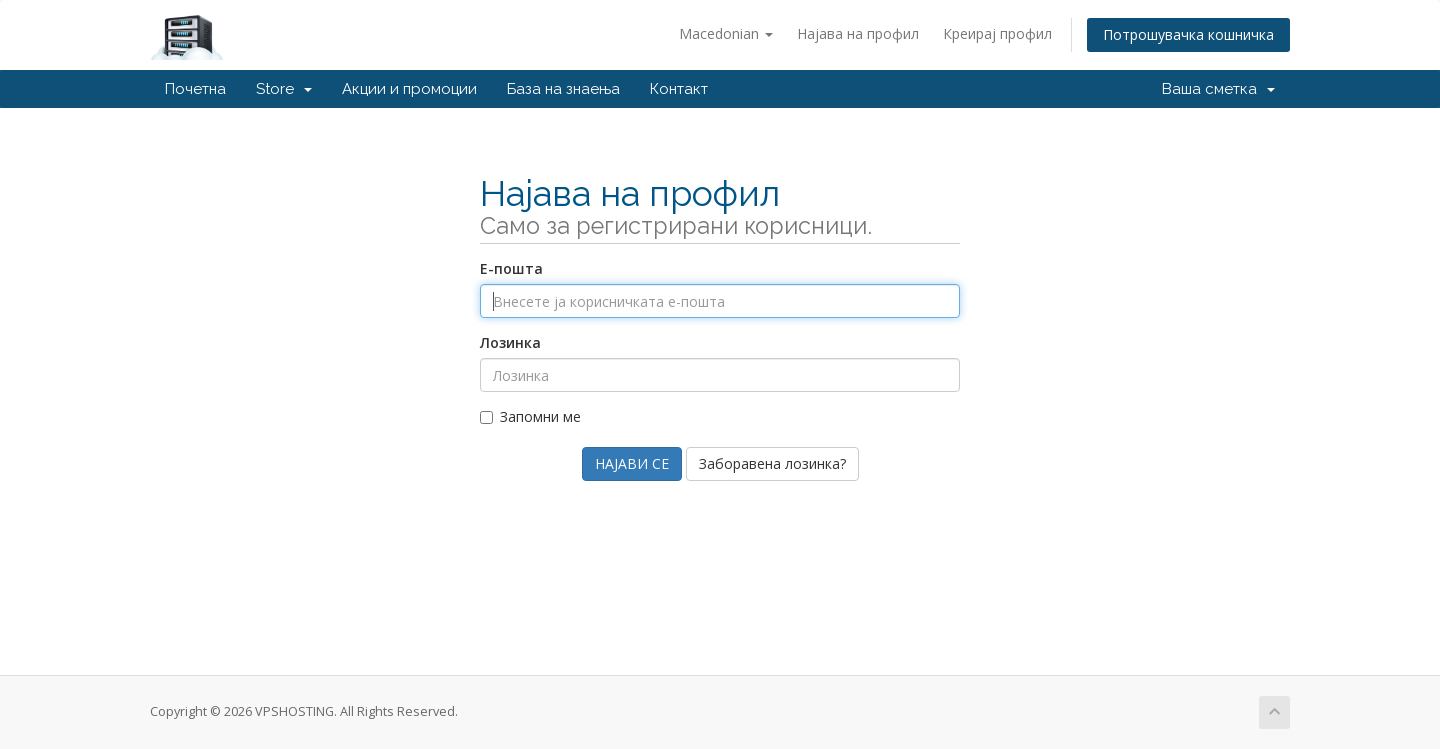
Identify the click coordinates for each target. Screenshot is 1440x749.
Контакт (679, 89)
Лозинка (510, 342)
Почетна (195, 89)
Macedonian (726, 33)
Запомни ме (530, 416)
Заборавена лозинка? (772, 463)
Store (284, 89)
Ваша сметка (1218, 89)
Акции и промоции (409, 89)
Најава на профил (858, 33)
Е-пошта (511, 268)
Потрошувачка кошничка (1188, 34)
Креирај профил (997, 33)
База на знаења (563, 89)
